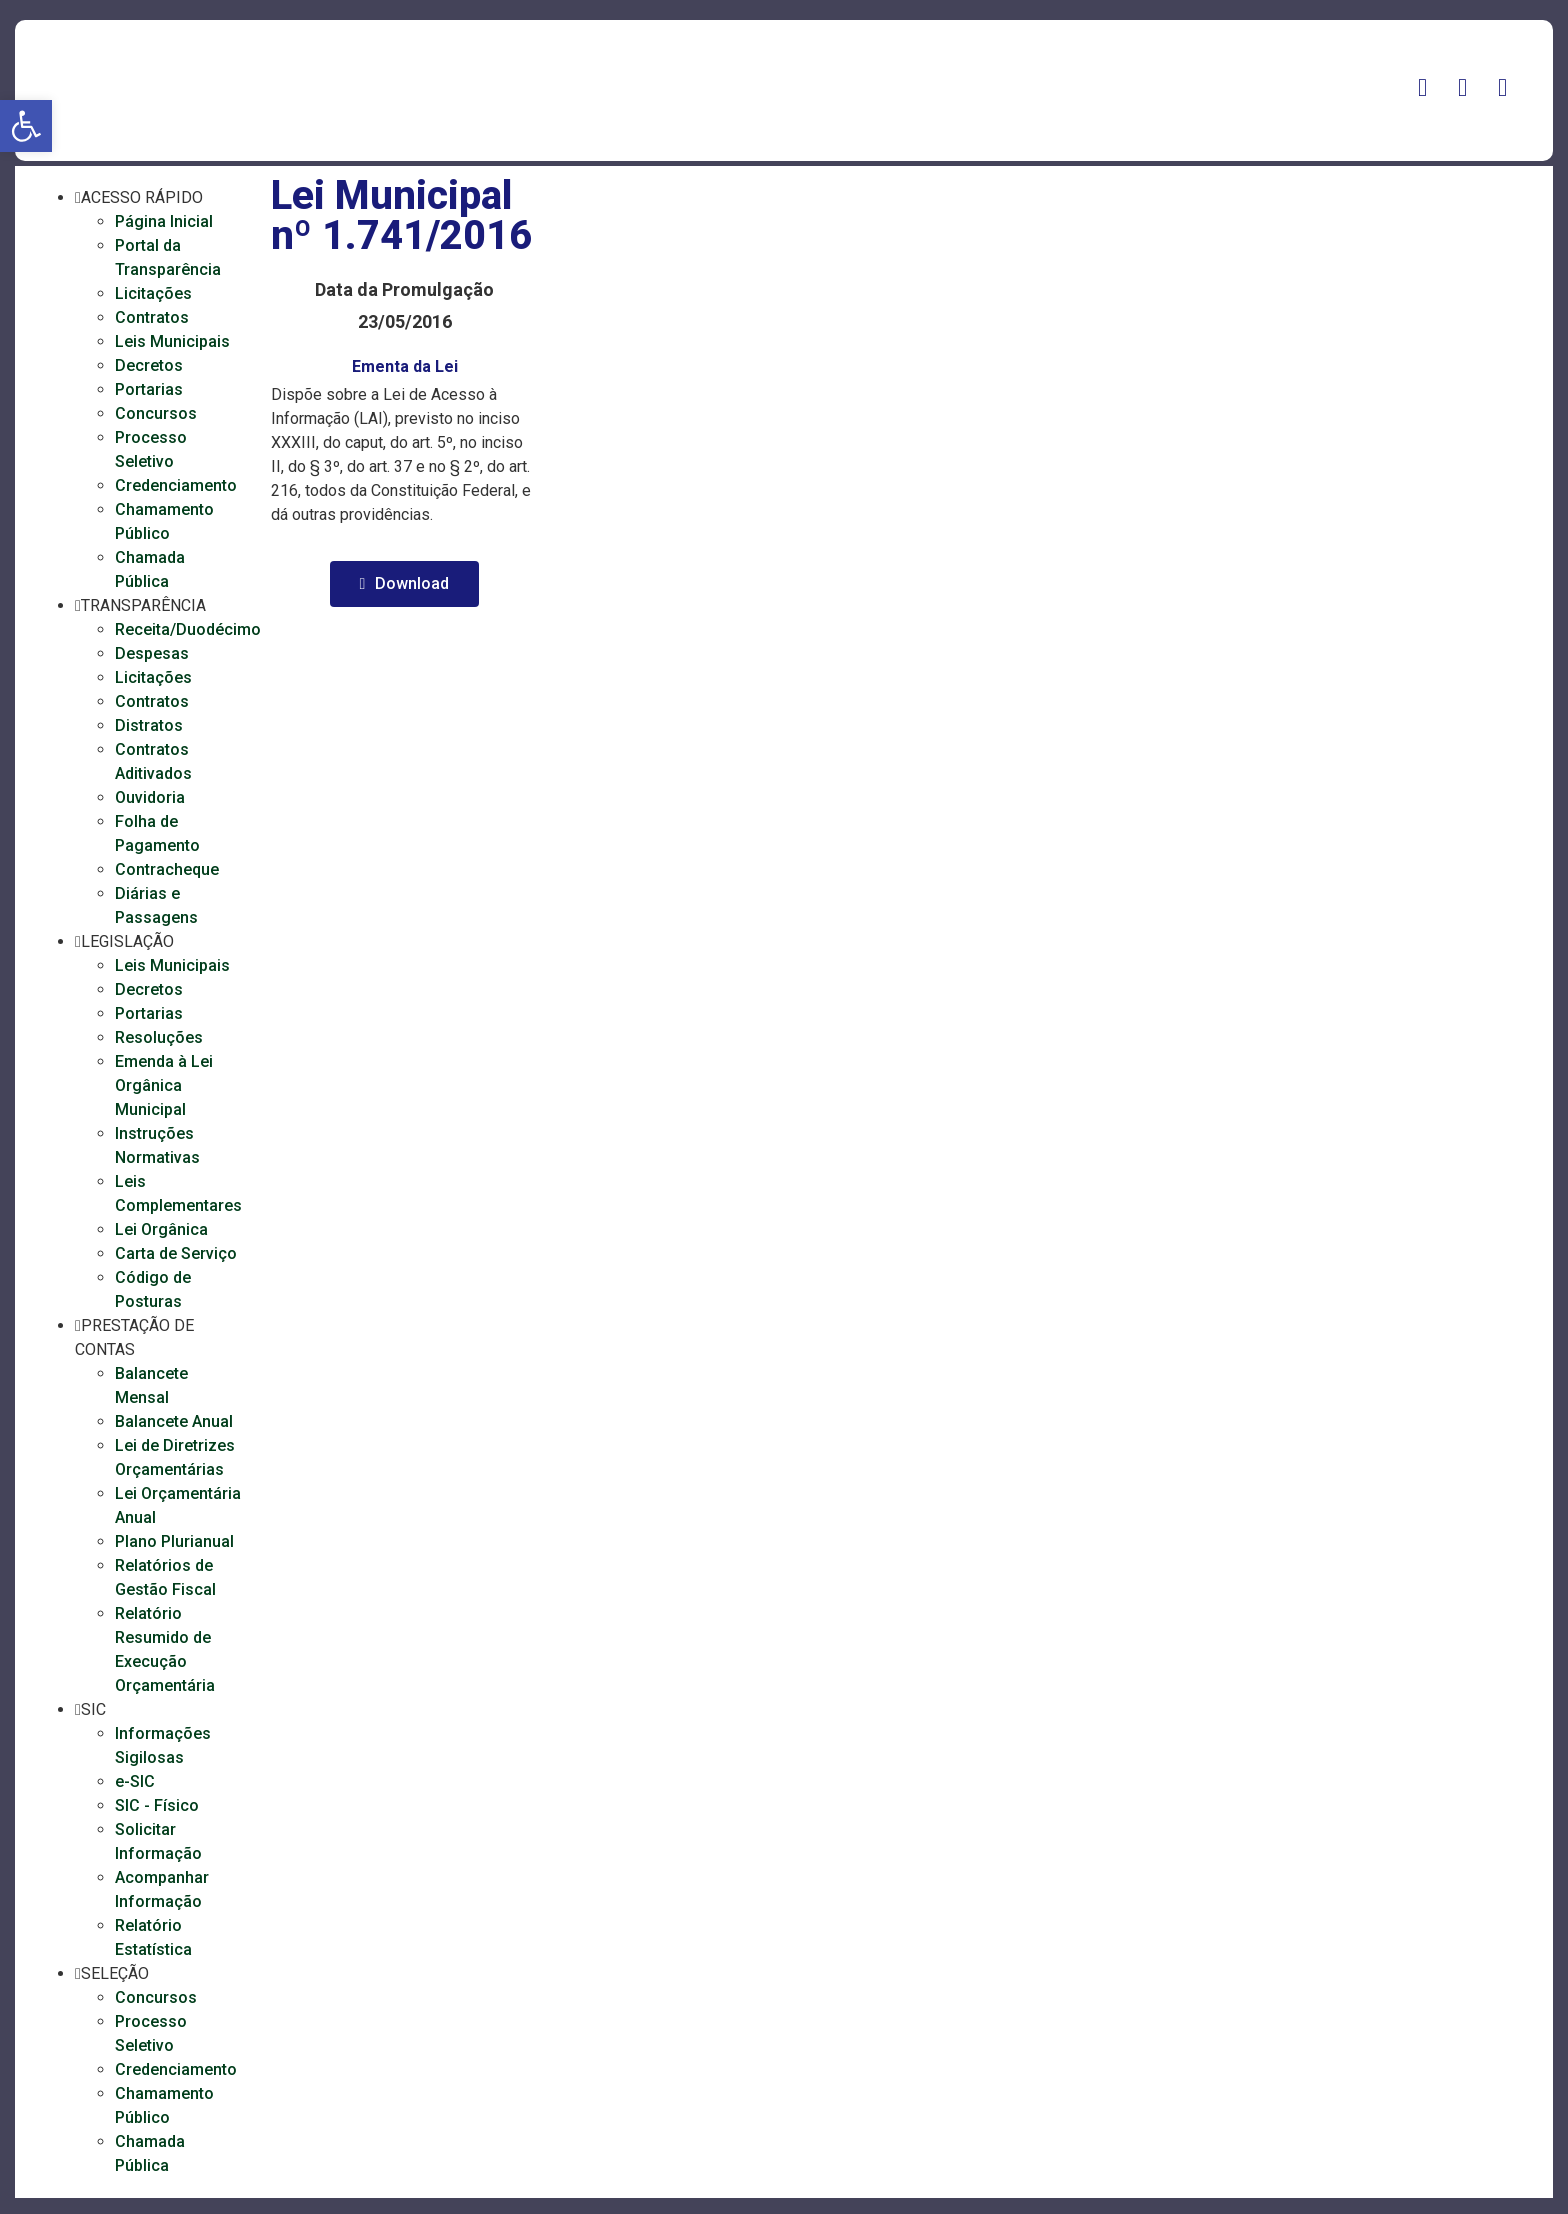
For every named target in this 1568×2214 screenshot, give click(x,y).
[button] (26, 126)
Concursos (156, 413)
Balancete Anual (174, 1421)
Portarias (149, 389)
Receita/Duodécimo (188, 629)
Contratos (152, 317)
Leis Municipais (172, 341)
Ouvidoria (150, 797)
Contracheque (167, 869)
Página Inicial (164, 221)
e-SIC (135, 1781)
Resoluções (159, 1037)
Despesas (152, 653)
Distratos (149, 725)
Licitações (153, 293)
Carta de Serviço (176, 1253)
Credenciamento (176, 485)
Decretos (149, 365)
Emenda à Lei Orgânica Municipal (164, 1085)
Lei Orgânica (161, 1229)
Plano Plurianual (174, 1541)
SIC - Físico (157, 1805)
